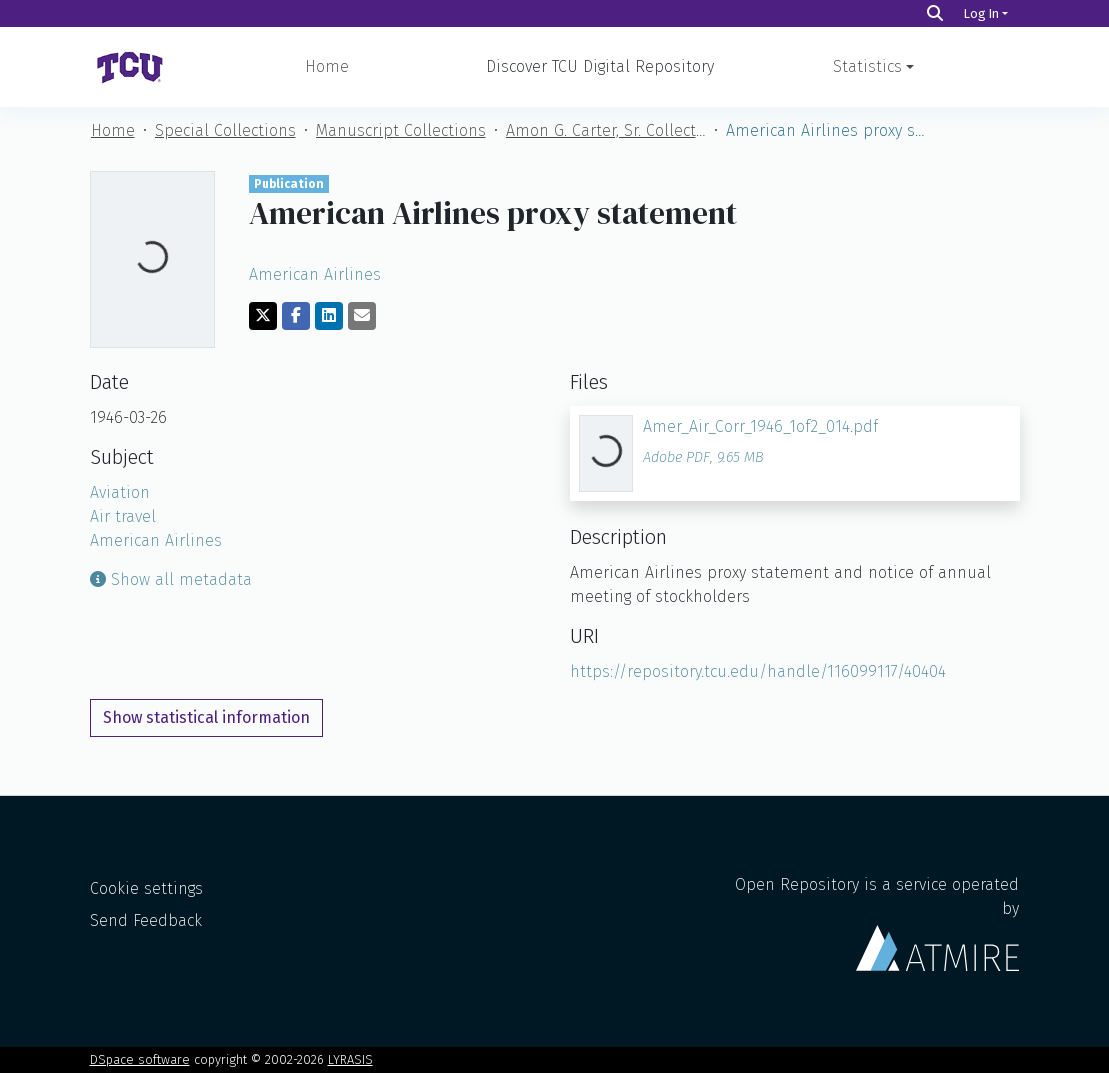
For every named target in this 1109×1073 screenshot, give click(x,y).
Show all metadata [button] (171, 579)
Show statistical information (206, 717)
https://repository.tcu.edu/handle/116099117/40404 (758, 671)
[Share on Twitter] (263, 316)
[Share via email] (362, 316)
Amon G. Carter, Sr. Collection (606, 130)
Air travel (123, 516)
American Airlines (315, 274)
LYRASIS (350, 1059)
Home (327, 66)
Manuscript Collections (401, 130)
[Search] (935, 13)
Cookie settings (146, 888)
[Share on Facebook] (296, 316)
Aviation (120, 492)
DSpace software (140, 1059)
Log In (981, 13)
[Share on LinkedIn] (329, 316)
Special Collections (225, 130)
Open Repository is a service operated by (877, 923)
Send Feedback (146, 920)
